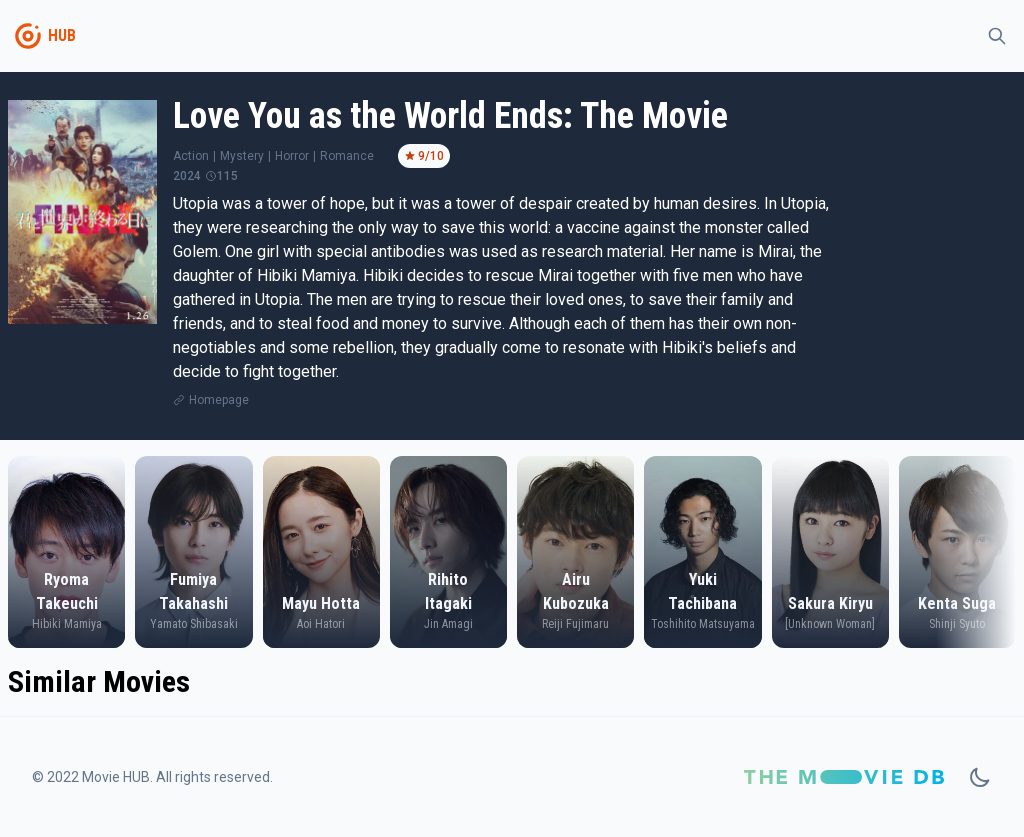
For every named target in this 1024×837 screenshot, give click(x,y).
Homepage (219, 400)
